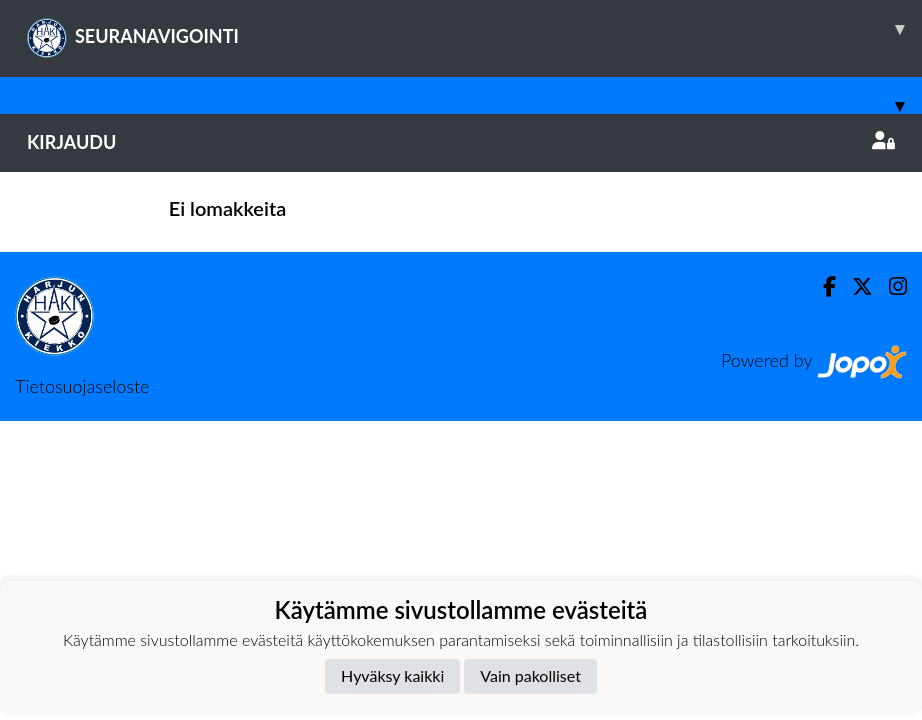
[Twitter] (854, 286)
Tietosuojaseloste (82, 386)
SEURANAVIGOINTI (474, 29)
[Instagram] (890, 286)
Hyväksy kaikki (392, 675)
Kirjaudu (461, 142)
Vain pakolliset (530, 675)
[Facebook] (821, 286)
